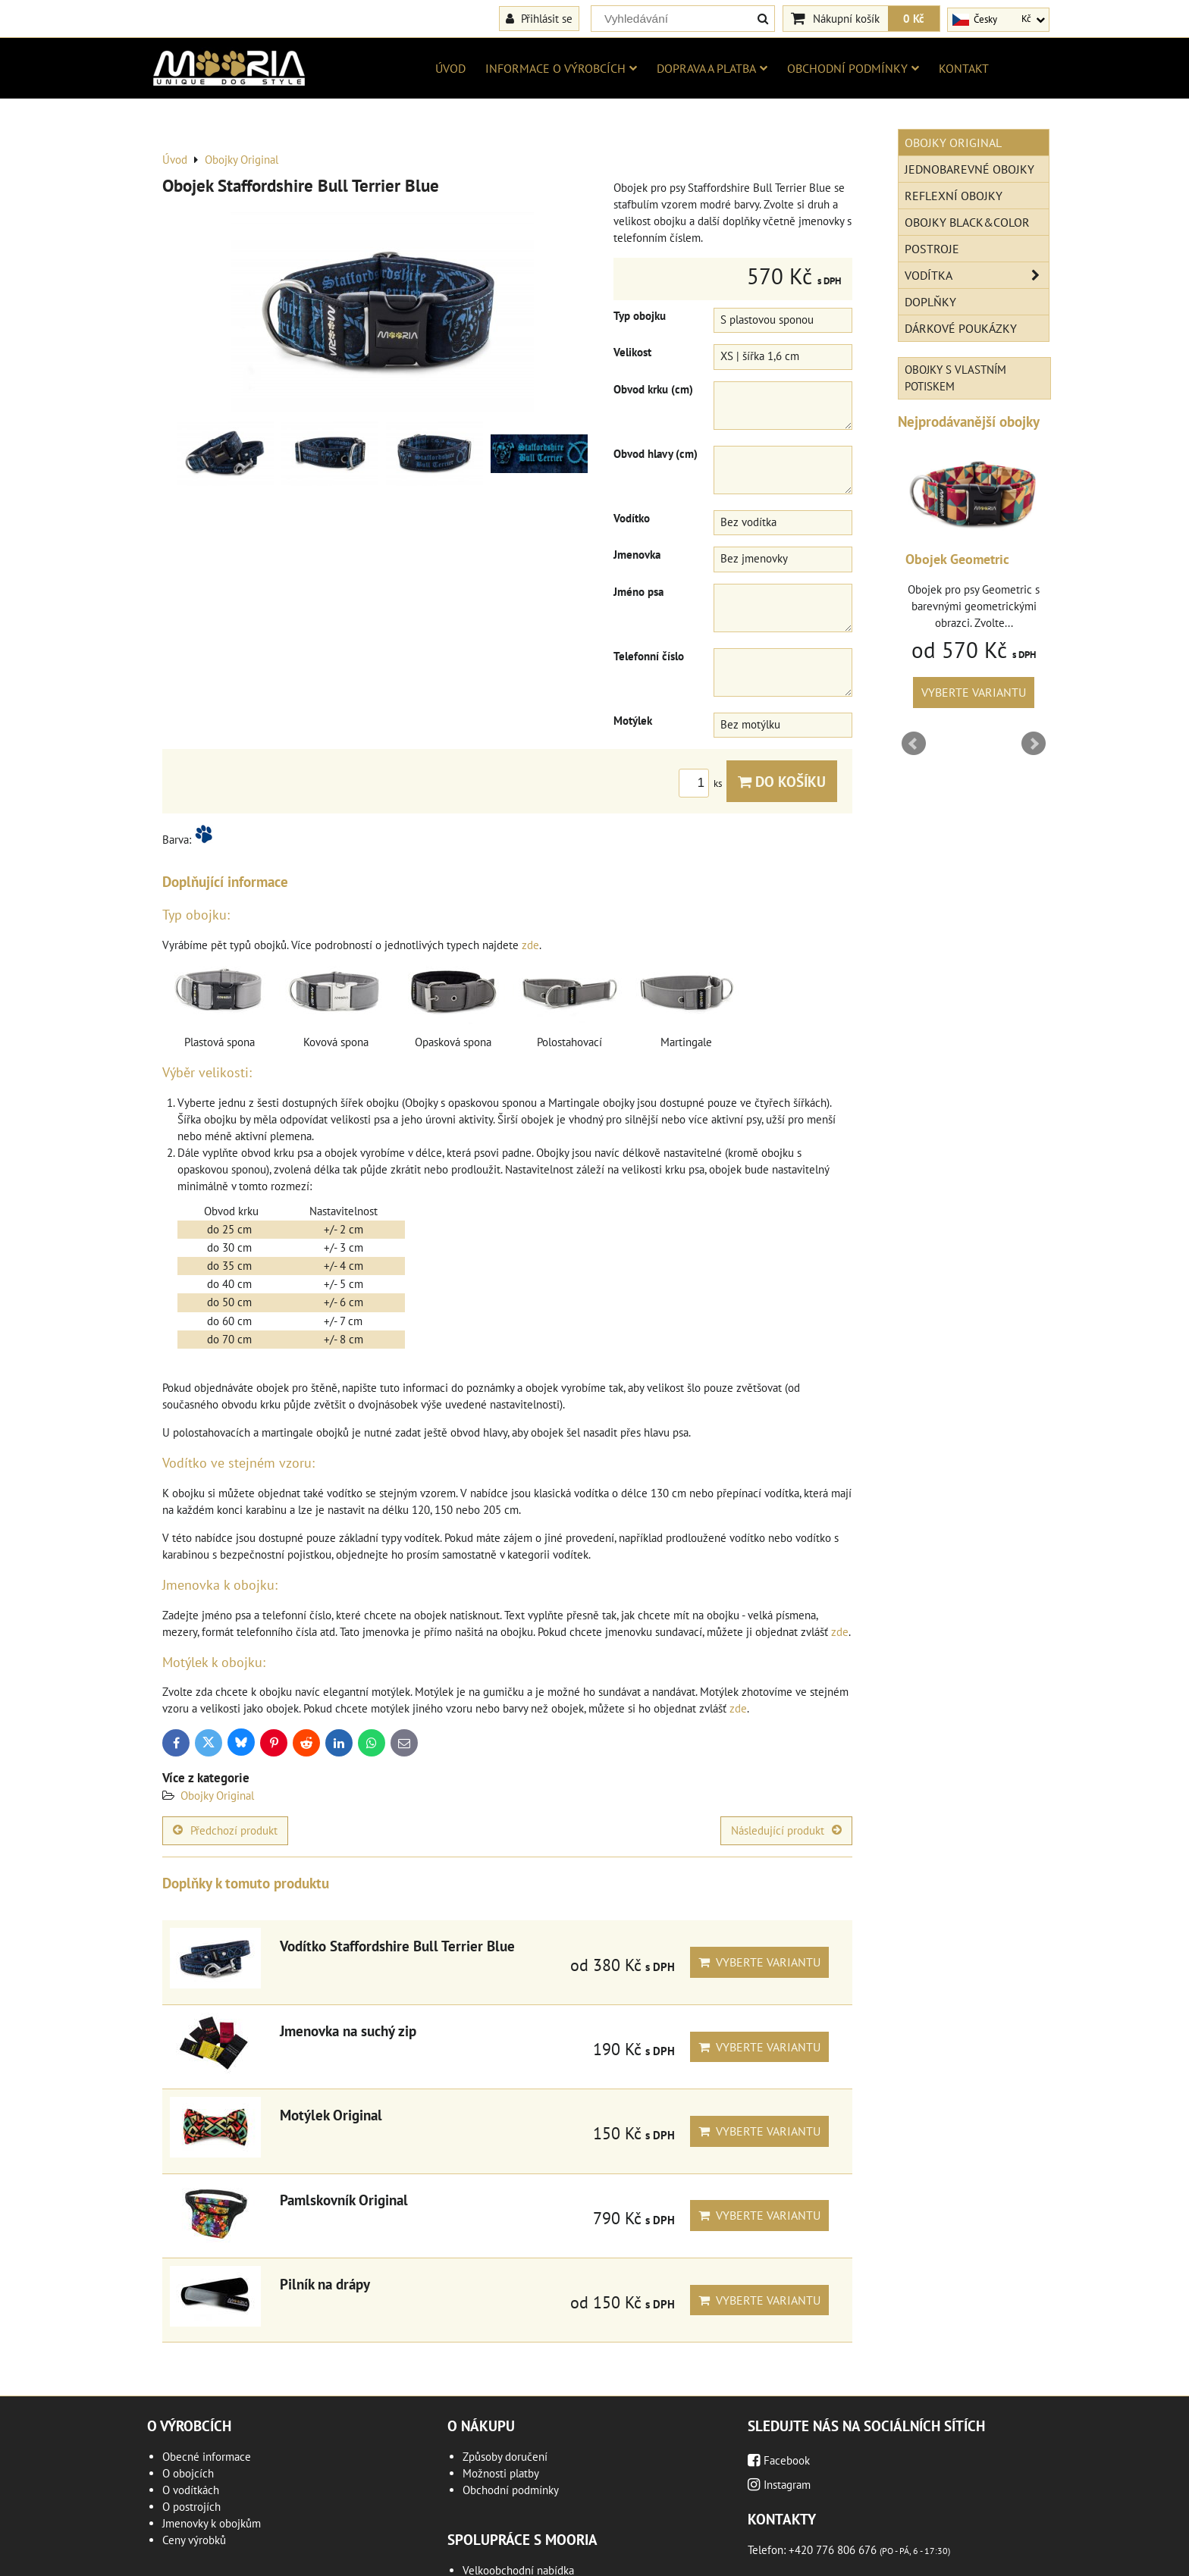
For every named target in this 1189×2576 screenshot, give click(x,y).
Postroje (932, 248)
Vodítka (977, 275)
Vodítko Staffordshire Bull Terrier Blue (397, 1945)
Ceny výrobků (194, 2540)
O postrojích (191, 2506)
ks (702, 783)
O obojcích (188, 2473)
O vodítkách (190, 2490)
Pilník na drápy (325, 2283)
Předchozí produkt (225, 1830)
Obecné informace (206, 2456)
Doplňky (930, 301)
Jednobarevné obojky (969, 169)
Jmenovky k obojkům (211, 2523)
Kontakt (964, 68)
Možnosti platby (501, 2473)
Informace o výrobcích (561, 68)
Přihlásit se (539, 18)
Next (1033, 744)
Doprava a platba (712, 68)
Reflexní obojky (953, 195)
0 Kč (913, 18)
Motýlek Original (331, 2114)
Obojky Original (217, 1795)
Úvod (450, 68)
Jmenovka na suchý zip (348, 2030)
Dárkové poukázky (961, 328)
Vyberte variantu (759, 1962)
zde (530, 945)
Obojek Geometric (957, 559)
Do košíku (782, 781)
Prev (914, 744)
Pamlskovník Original (344, 2199)
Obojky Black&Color (967, 222)
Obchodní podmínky (853, 68)
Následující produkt (786, 1830)
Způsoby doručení (505, 2456)
